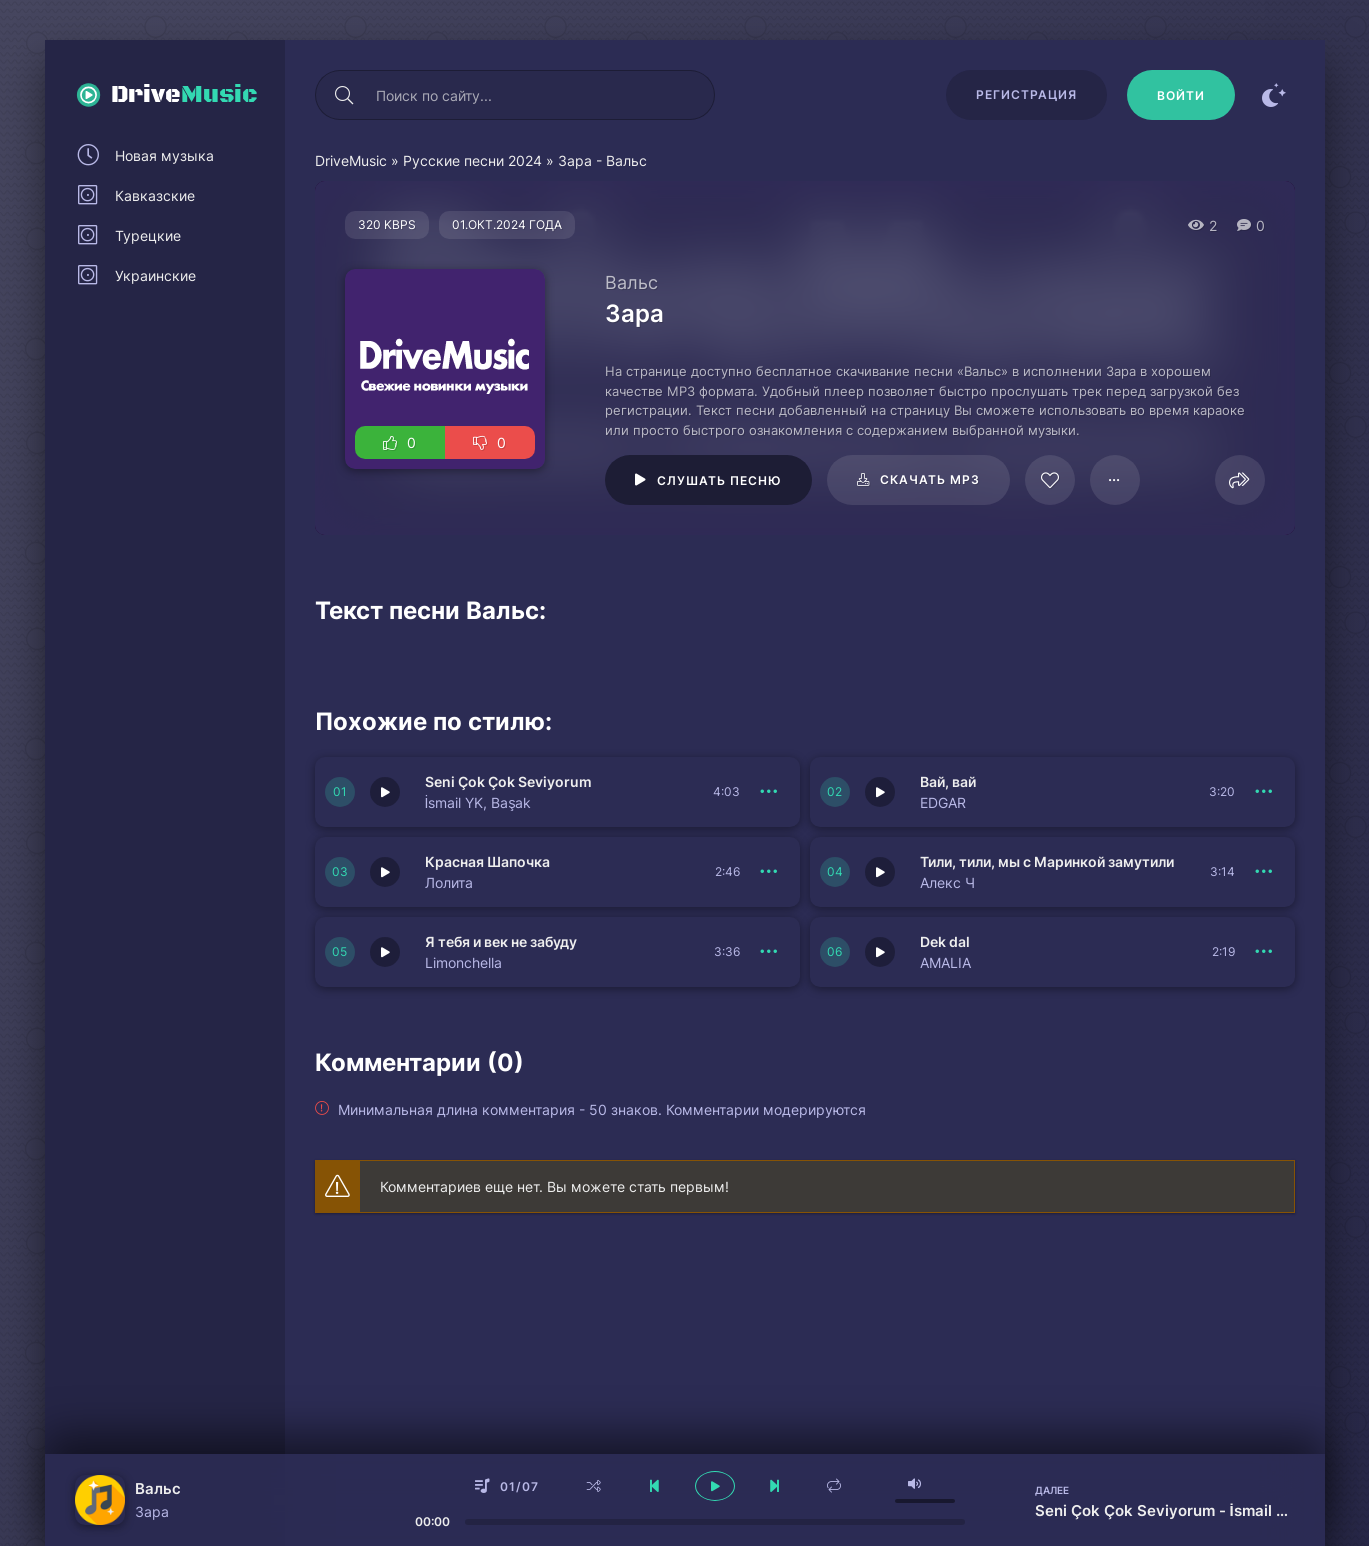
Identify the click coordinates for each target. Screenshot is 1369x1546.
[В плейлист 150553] (1265, 952)
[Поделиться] (1240, 480)
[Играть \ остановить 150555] (880, 872)
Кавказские (155, 195)
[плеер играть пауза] (715, 1486)
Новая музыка (164, 155)
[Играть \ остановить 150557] (880, 792)
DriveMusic (351, 160)
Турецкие (148, 235)
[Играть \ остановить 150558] (385, 792)
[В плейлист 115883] (1115, 480)
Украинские (155, 275)
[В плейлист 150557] (1265, 792)
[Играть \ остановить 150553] (880, 952)
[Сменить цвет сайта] (1275, 95)
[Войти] (1181, 95)
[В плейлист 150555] (1265, 872)
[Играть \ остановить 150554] (385, 952)
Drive (184, 95)
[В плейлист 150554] (770, 952)
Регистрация (1026, 94)
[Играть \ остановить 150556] (385, 872)
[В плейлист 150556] (770, 872)
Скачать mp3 (930, 479)
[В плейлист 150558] (770, 792)
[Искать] (345, 95)
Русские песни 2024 (472, 160)
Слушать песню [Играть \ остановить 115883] (719, 480)
